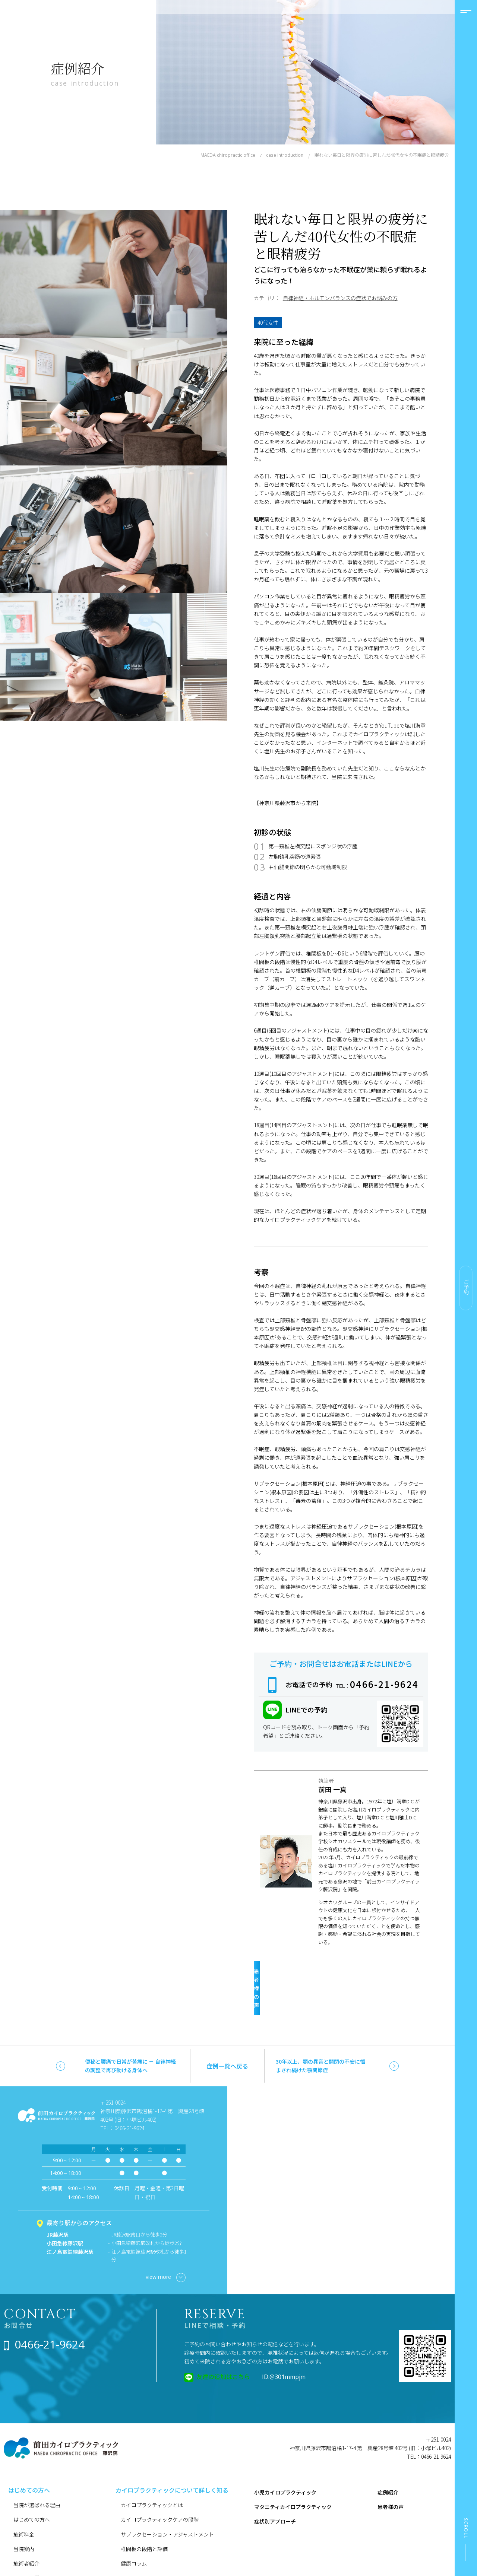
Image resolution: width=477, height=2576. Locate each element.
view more (166, 2241)
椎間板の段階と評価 (144, 2513)
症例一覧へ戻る (227, 2030)
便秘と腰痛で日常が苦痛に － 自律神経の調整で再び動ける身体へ (130, 2030)
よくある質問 (29, 2542)
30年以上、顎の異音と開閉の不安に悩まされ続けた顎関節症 (320, 2030)
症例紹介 (388, 2456)
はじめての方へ (31, 2484)
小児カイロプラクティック (285, 2456)
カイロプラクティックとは (152, 2469)
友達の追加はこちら (223, 2341)
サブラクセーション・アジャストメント (167, 2498)
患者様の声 (335, 1969)
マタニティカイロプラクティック (293, 2471)
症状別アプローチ (275, 2485)
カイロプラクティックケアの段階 (160, 2484)
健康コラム (134, 2527)
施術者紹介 (26, 2527)
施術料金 (23, 2498)
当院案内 (23, 2513)
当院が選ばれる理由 (36, 2469)
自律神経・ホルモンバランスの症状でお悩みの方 (340, 298)
